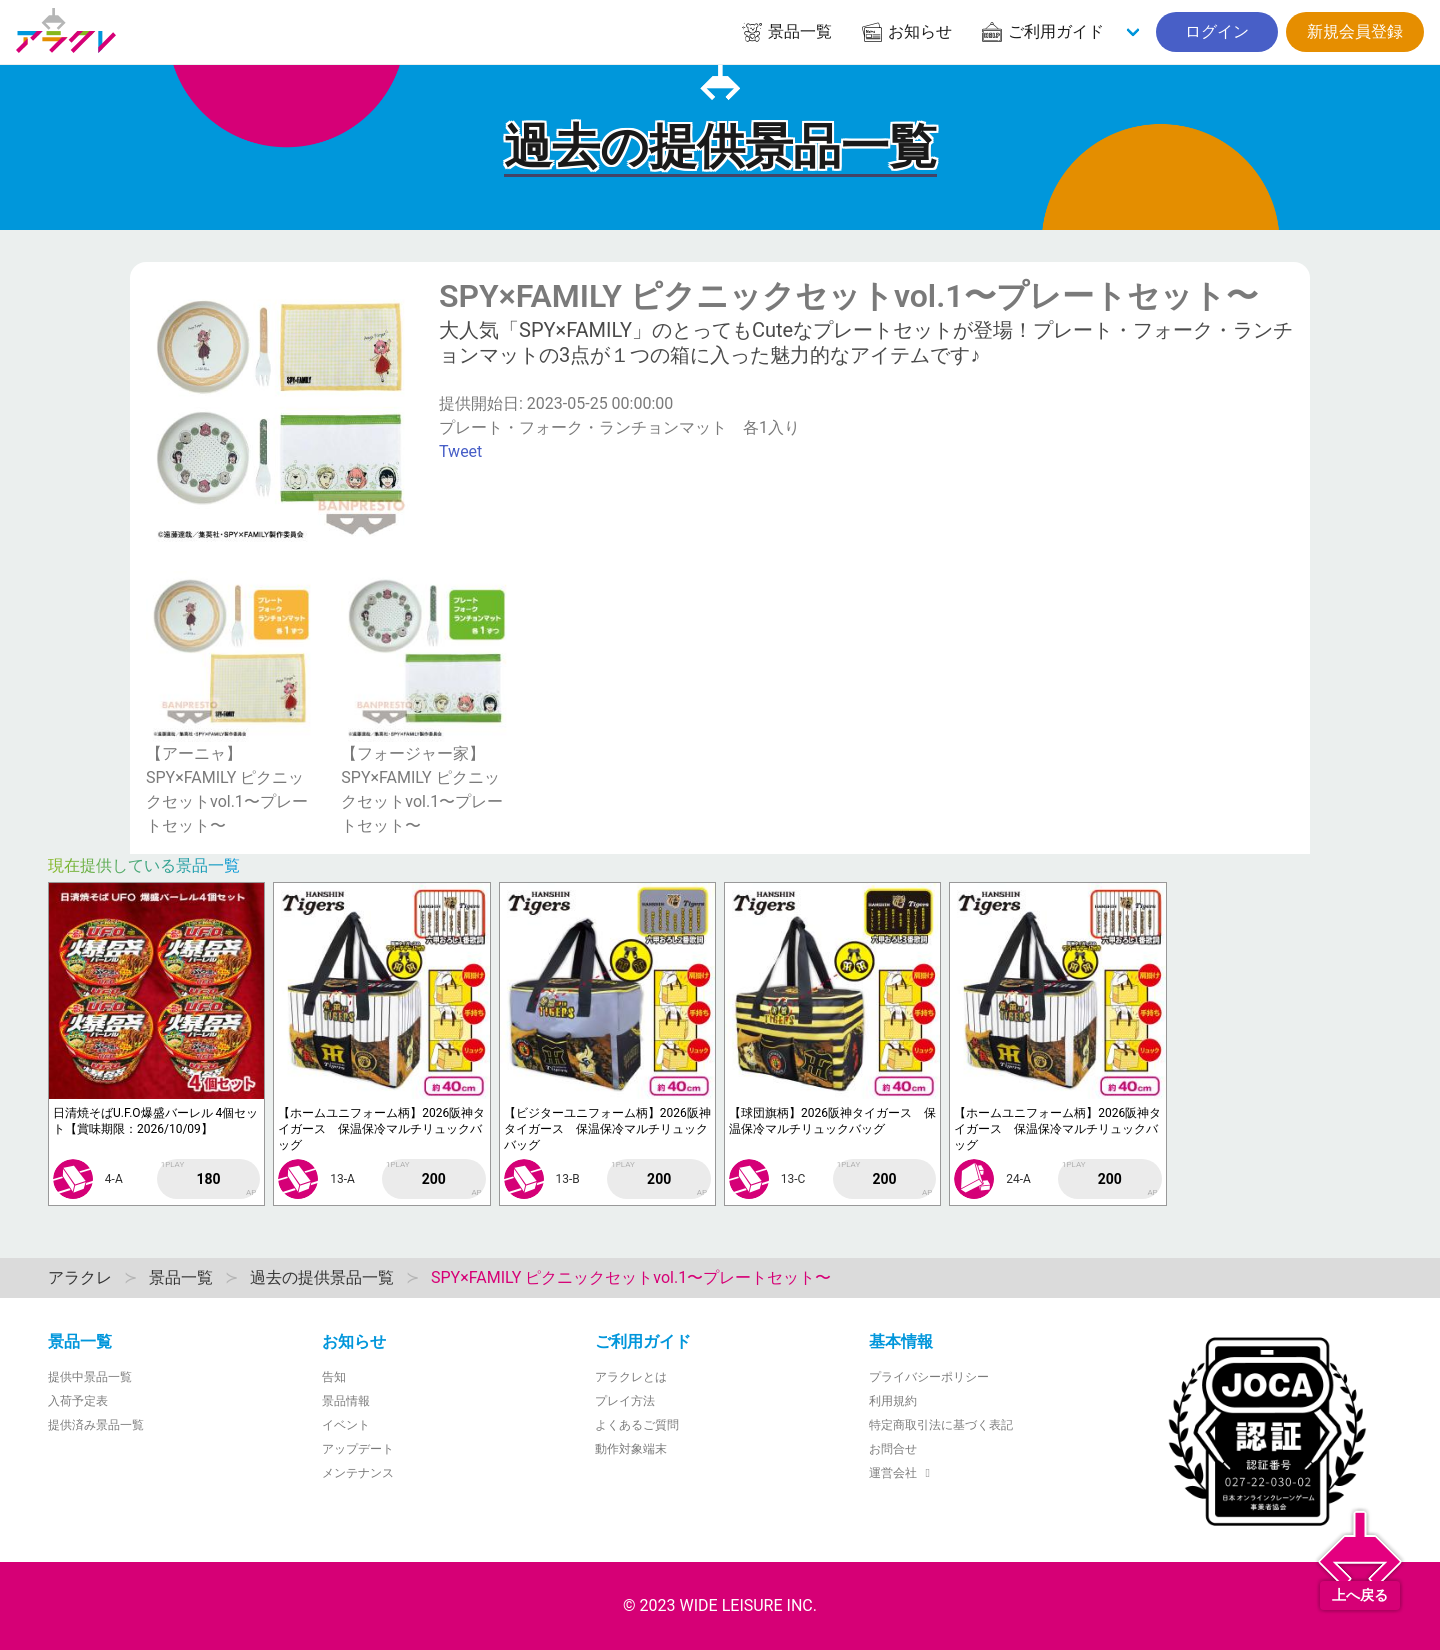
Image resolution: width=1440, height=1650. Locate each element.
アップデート (358, 1449)
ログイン (1217, 31)
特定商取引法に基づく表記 (941, 1425)
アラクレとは (631, 1377)
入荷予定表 (78, 1401)
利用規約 (893, 1401)
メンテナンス (358, 1473)
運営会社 (902, 1473)
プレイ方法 (625, 1401)
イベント (346, 1425)
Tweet (460, 451)
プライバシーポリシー (929, 1377)
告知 (334, 1377)
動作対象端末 (631, 1449)
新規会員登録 (1355, 31)
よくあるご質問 (637, 1425)
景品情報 (346, 1401)
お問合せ (893, 1449)
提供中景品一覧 (90, 1377)
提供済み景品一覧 (96, 1425)
